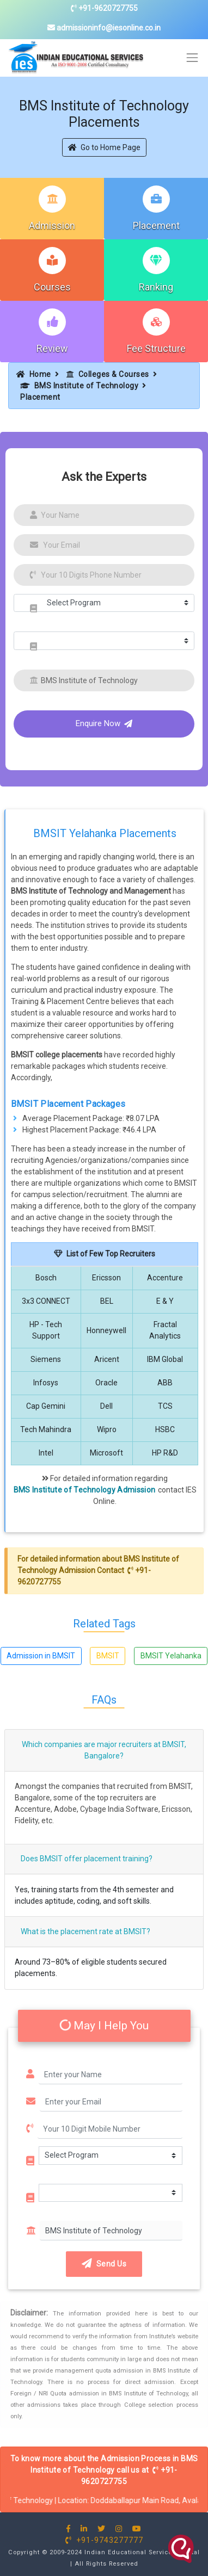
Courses (52, 287)
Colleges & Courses (107, 374)
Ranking (156, 287)
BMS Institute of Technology (79, 385)
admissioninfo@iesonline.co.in (104, 27)
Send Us (104, 2263)
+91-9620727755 (104, 8)
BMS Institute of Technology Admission (85, 1489)
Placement (156, 225)
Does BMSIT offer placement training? (86, 1858)
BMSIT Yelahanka (170, 1655)
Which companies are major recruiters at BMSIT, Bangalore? (104, 1750)
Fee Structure (156, 348)
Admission (52, 225)
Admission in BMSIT (41, 1655)
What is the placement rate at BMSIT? (85, 1931)
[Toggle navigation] (192, 57)
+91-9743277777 (104, 2540)
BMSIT (107, 1655)
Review (52, 348)
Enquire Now (104, 723)
